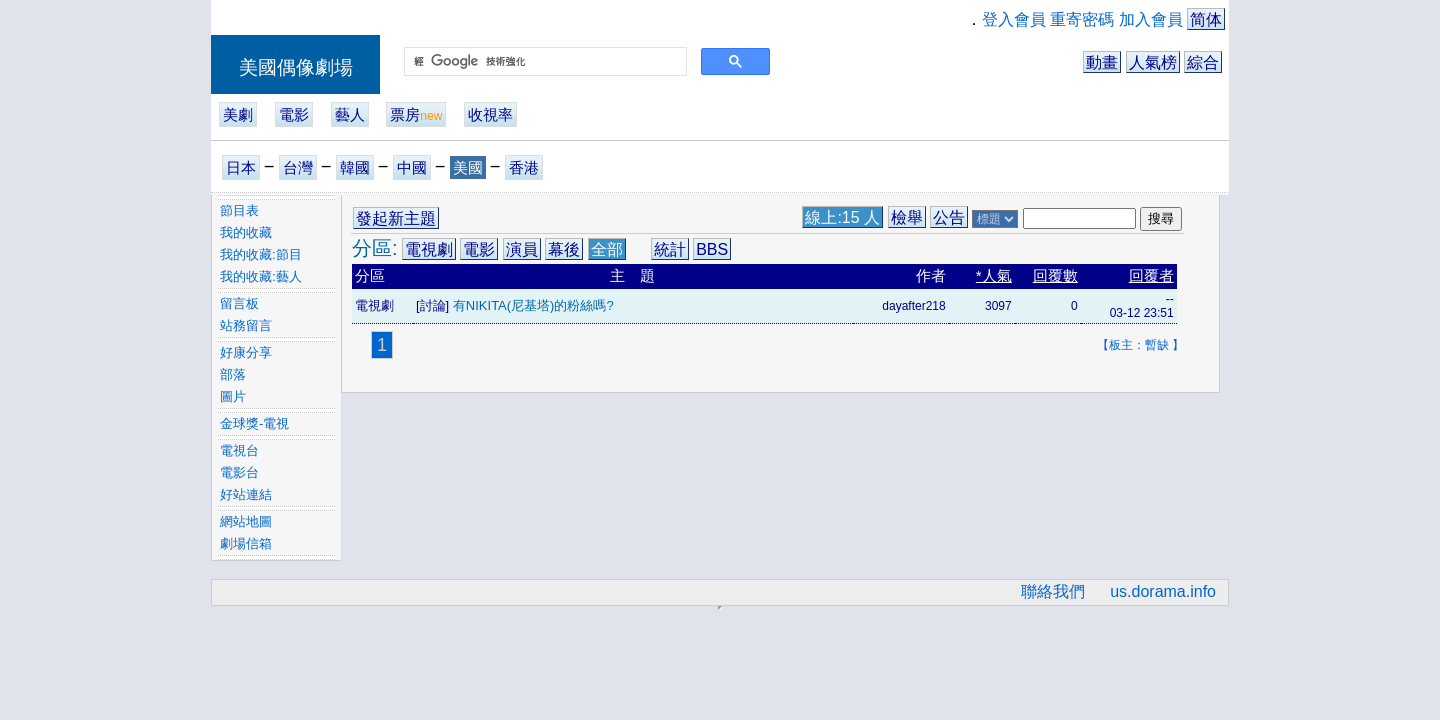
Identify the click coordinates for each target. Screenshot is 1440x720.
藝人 (350, 114)
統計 (670, 249)
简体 (1206, 19)
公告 (949, 217)
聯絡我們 (1053, 591)
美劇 (238, 114)
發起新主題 (396, 218)
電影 (294, 114)
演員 (522, 249)
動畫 (1102, 62)
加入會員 (1151, 19)
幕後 (564, 249)
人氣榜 (1153, 62)
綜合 (1203, 62)
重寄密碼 (1082, 19)
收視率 (490, 114)
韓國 (355, 167)
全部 (607, 249)
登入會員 (1014, 19)
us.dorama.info (1163, 591)
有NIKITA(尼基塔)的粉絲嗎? (533, 305)
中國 (412, 167)
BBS (712, 249)
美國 (468, 167)
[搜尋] (543, 62)
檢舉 (907, 217)
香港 (524, 167)
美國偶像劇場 (296, 67)
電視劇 (429, 249)
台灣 (298, 167)
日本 (241, 167)
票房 (416, 114)
